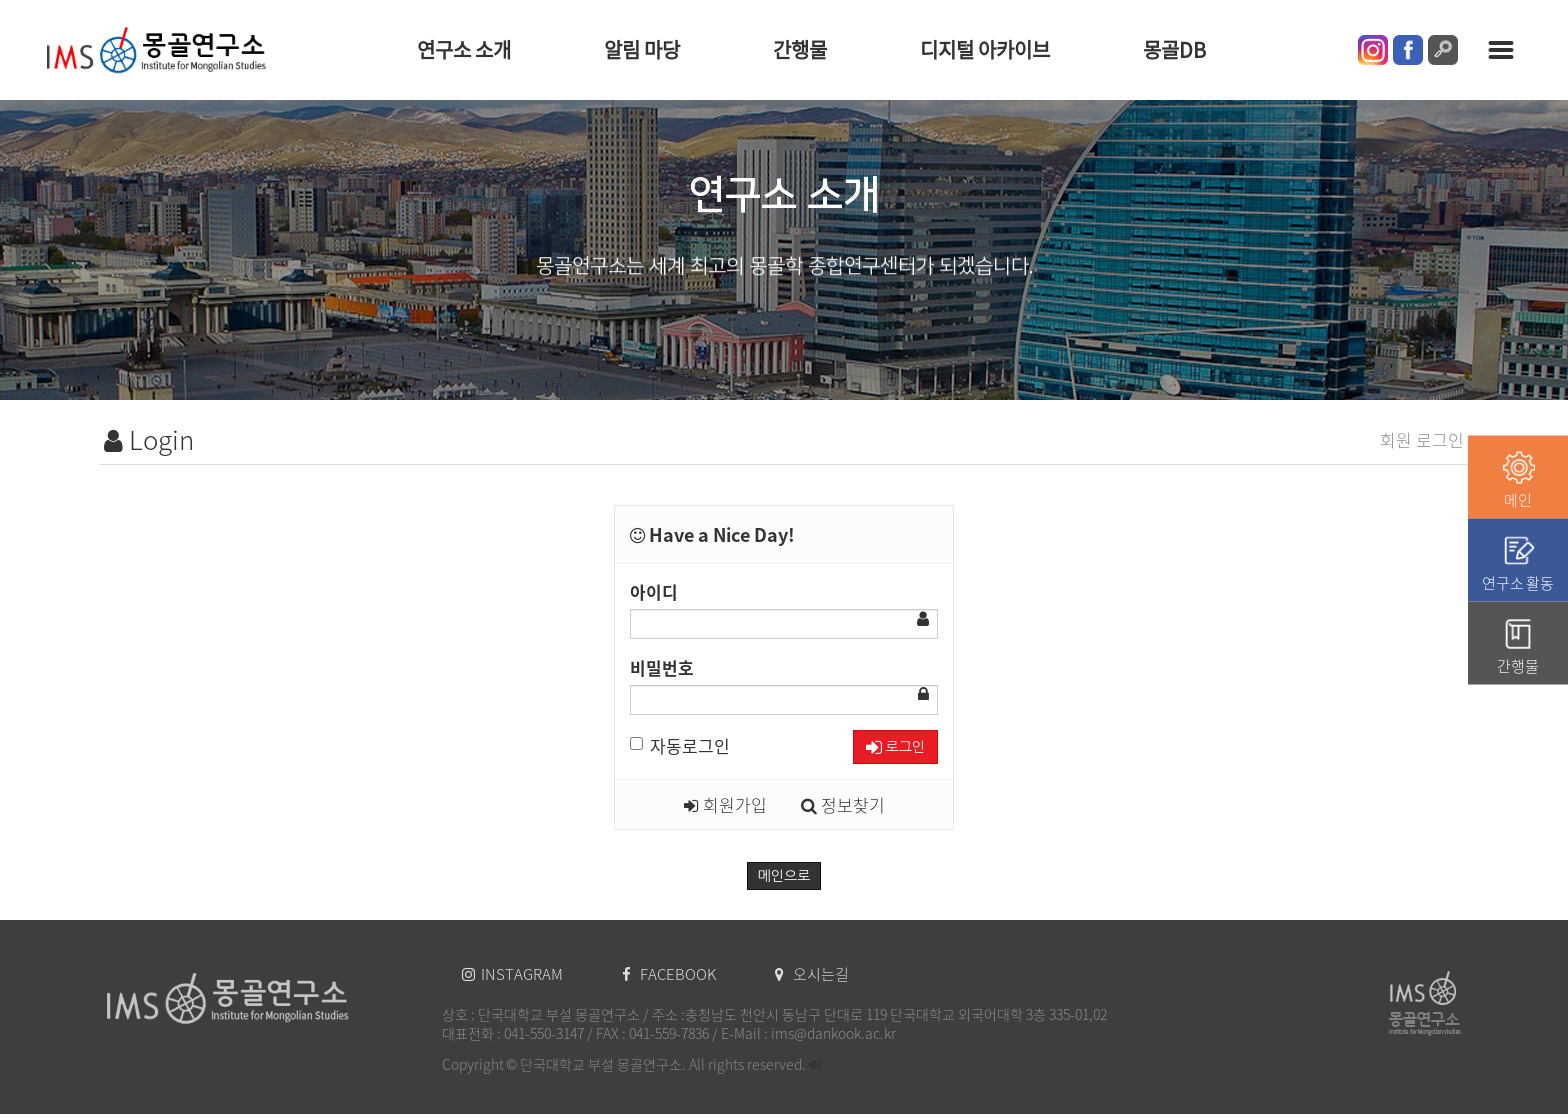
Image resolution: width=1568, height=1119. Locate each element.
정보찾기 (843, 804)
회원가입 (725, 804)
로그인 (895, 747)
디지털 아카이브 (985, 49)
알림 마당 (642, 49)
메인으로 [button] (784, 876)
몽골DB (1174, 49)
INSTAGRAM (514, 974)
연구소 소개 (464, 49)
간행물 (800, 49)
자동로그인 (680, 745)
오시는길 (812, 974)
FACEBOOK (670, 974)
